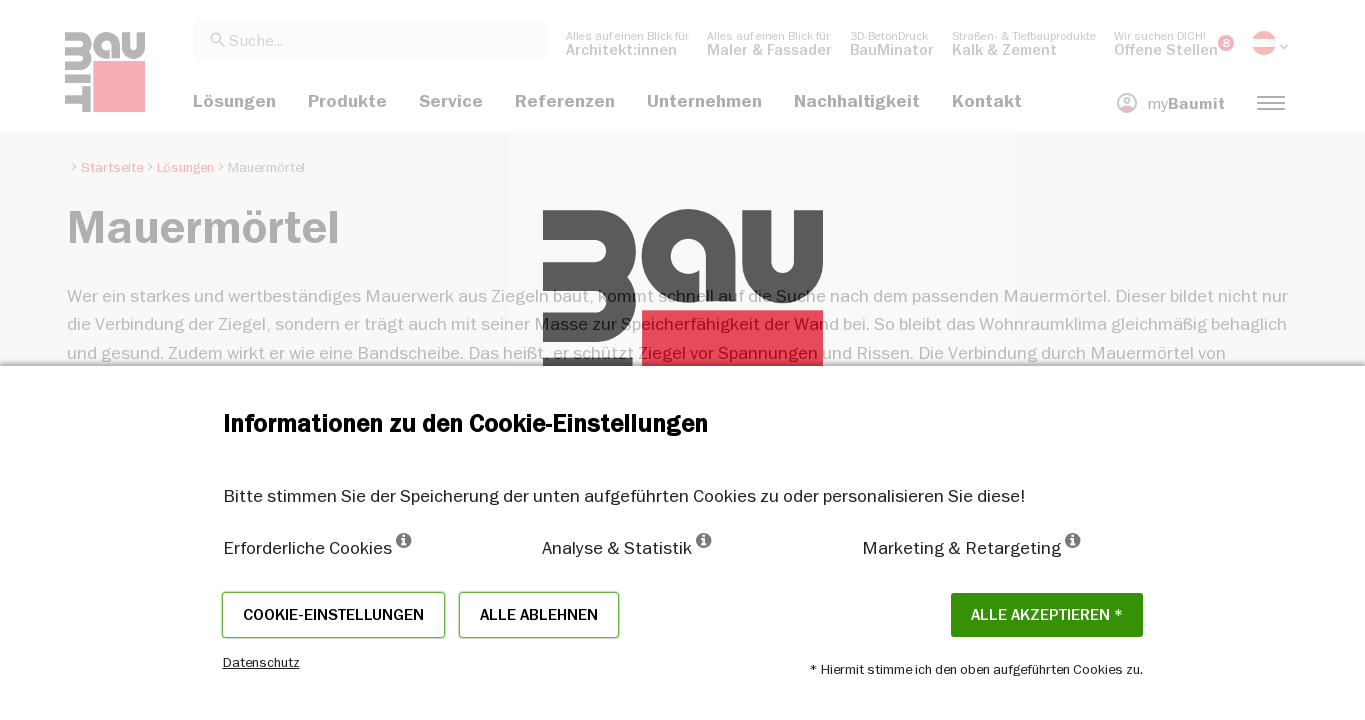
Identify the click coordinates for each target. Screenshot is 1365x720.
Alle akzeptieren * (1047, 615)
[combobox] (370, 40)
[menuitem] (627, 43)
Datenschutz (261, 662)
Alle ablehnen (539, 615)
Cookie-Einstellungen (333, 615)
